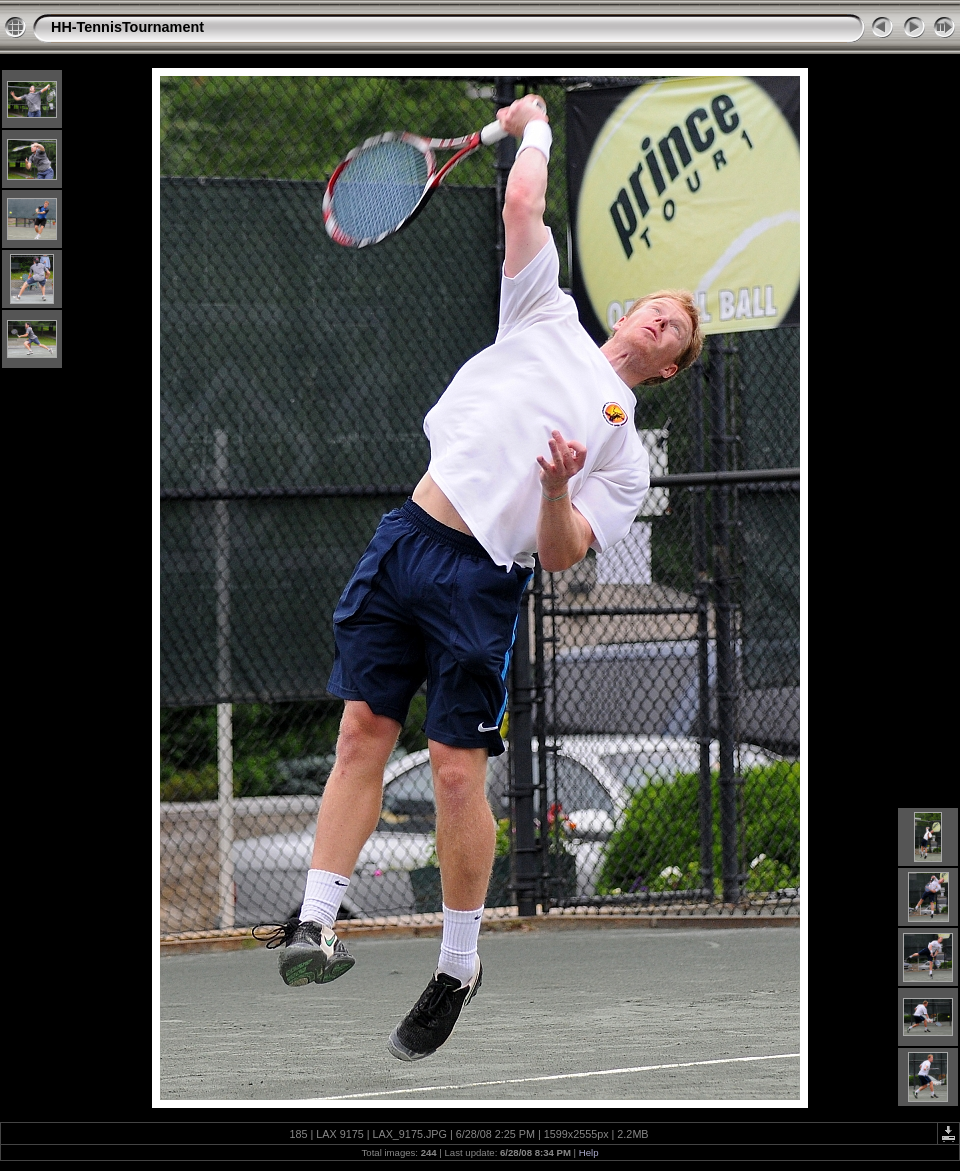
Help (589, 1152)
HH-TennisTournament (127, 27)
